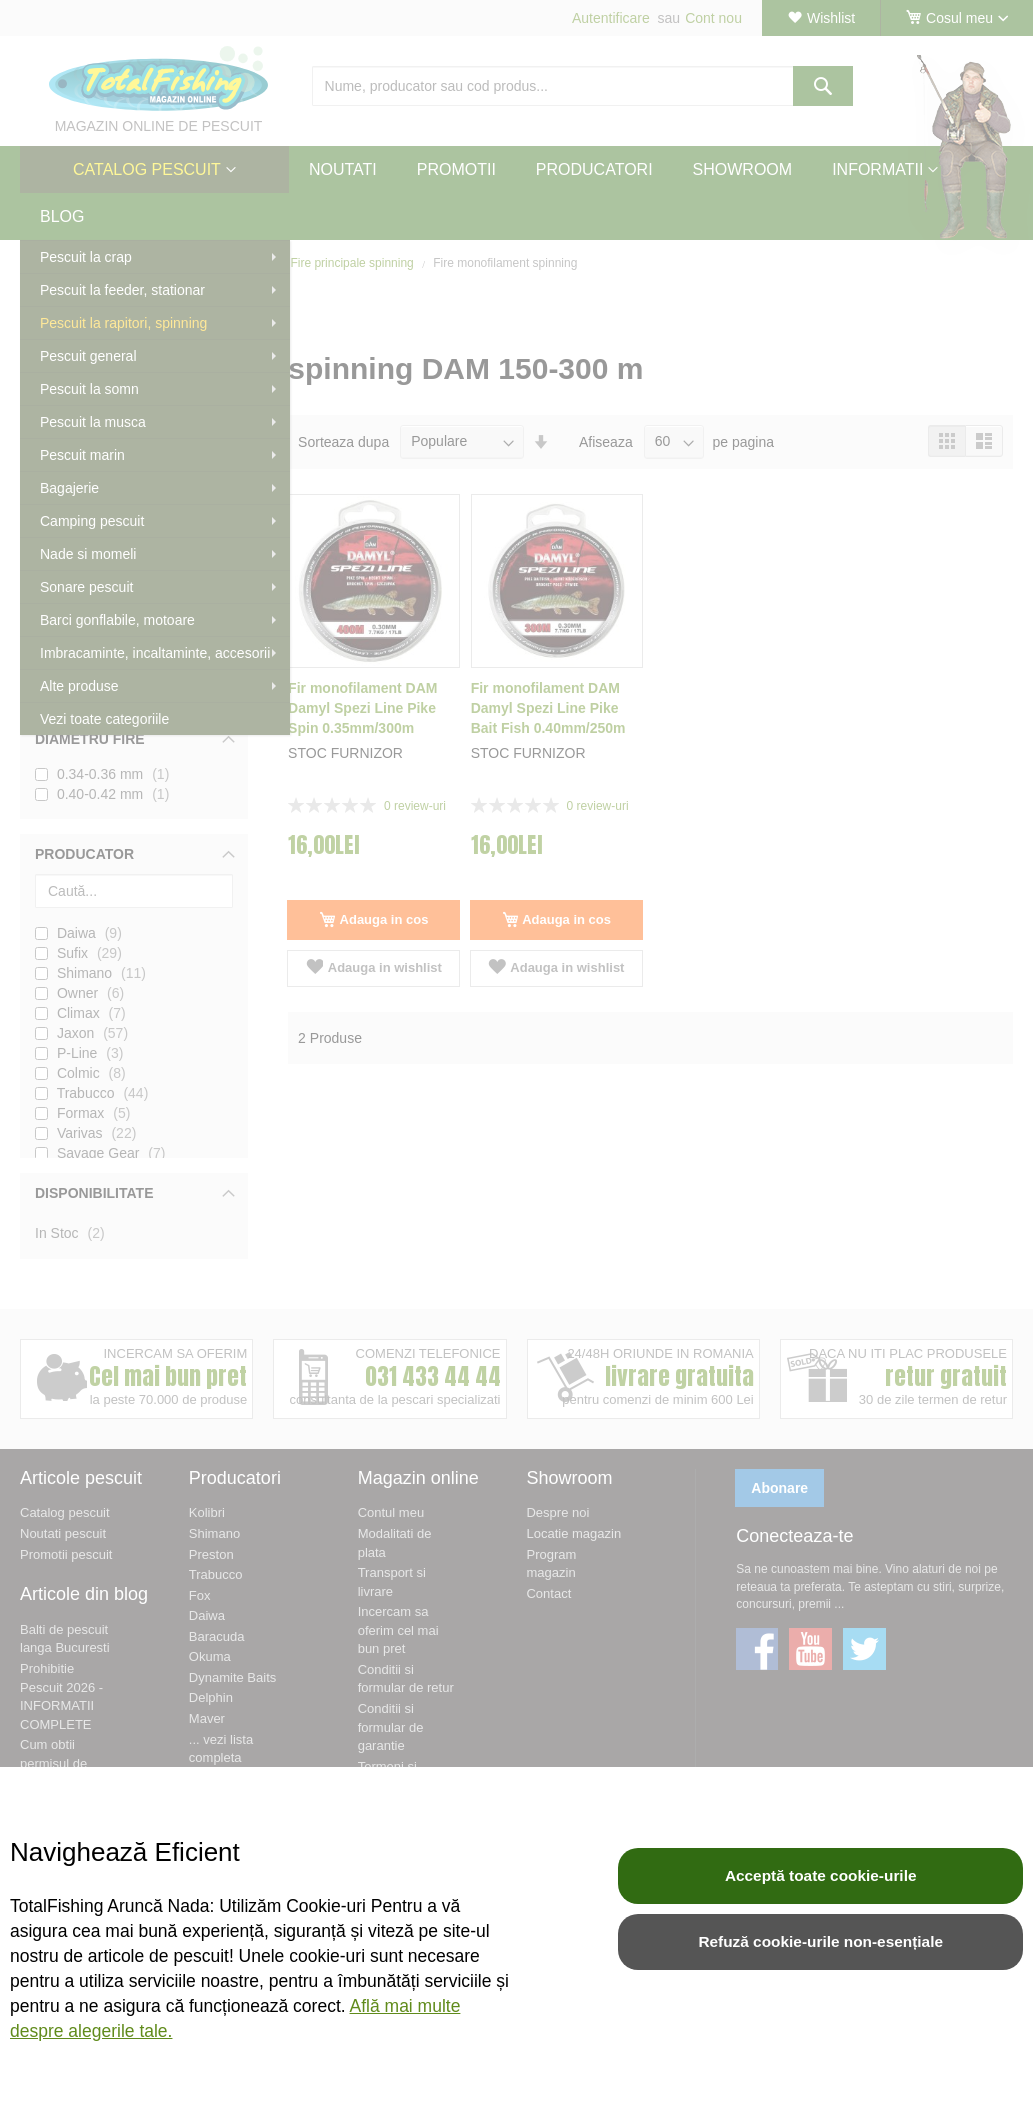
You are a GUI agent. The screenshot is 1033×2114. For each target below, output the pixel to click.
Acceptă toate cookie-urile (821, 1875)
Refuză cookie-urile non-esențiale (820, 1941)
